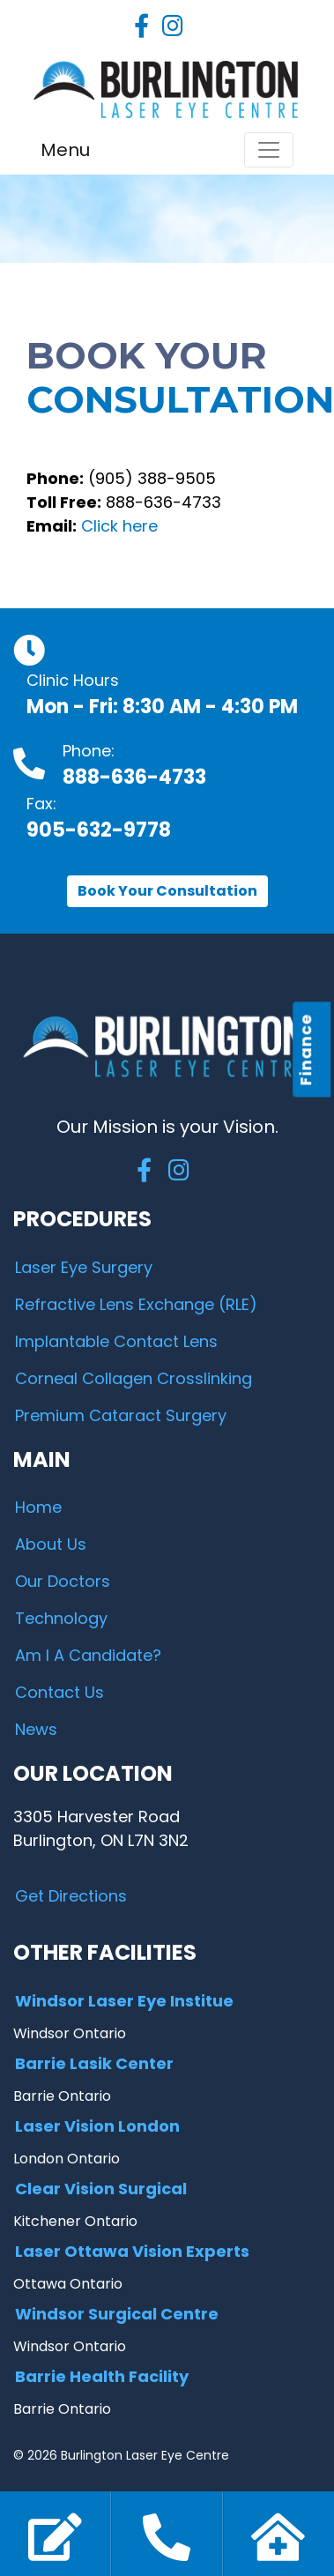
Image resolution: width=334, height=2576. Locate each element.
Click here (119, 526)
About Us (50, 1544)
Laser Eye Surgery (83, 1267)
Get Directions (71, 1896)
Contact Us (59, 1692)
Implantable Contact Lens (116, 1341)
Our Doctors (62, 1581)
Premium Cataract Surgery (120, 1415)
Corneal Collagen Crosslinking (133, 1378)
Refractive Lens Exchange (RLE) (136, 1304)
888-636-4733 (134, 777)
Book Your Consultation (167, 891)
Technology (61, 1618)
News (36, 1729)
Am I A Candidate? (88, 1655)
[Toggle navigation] (268, 150)
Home (38, 1507)
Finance (306, 1049)
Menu (65, 150)
